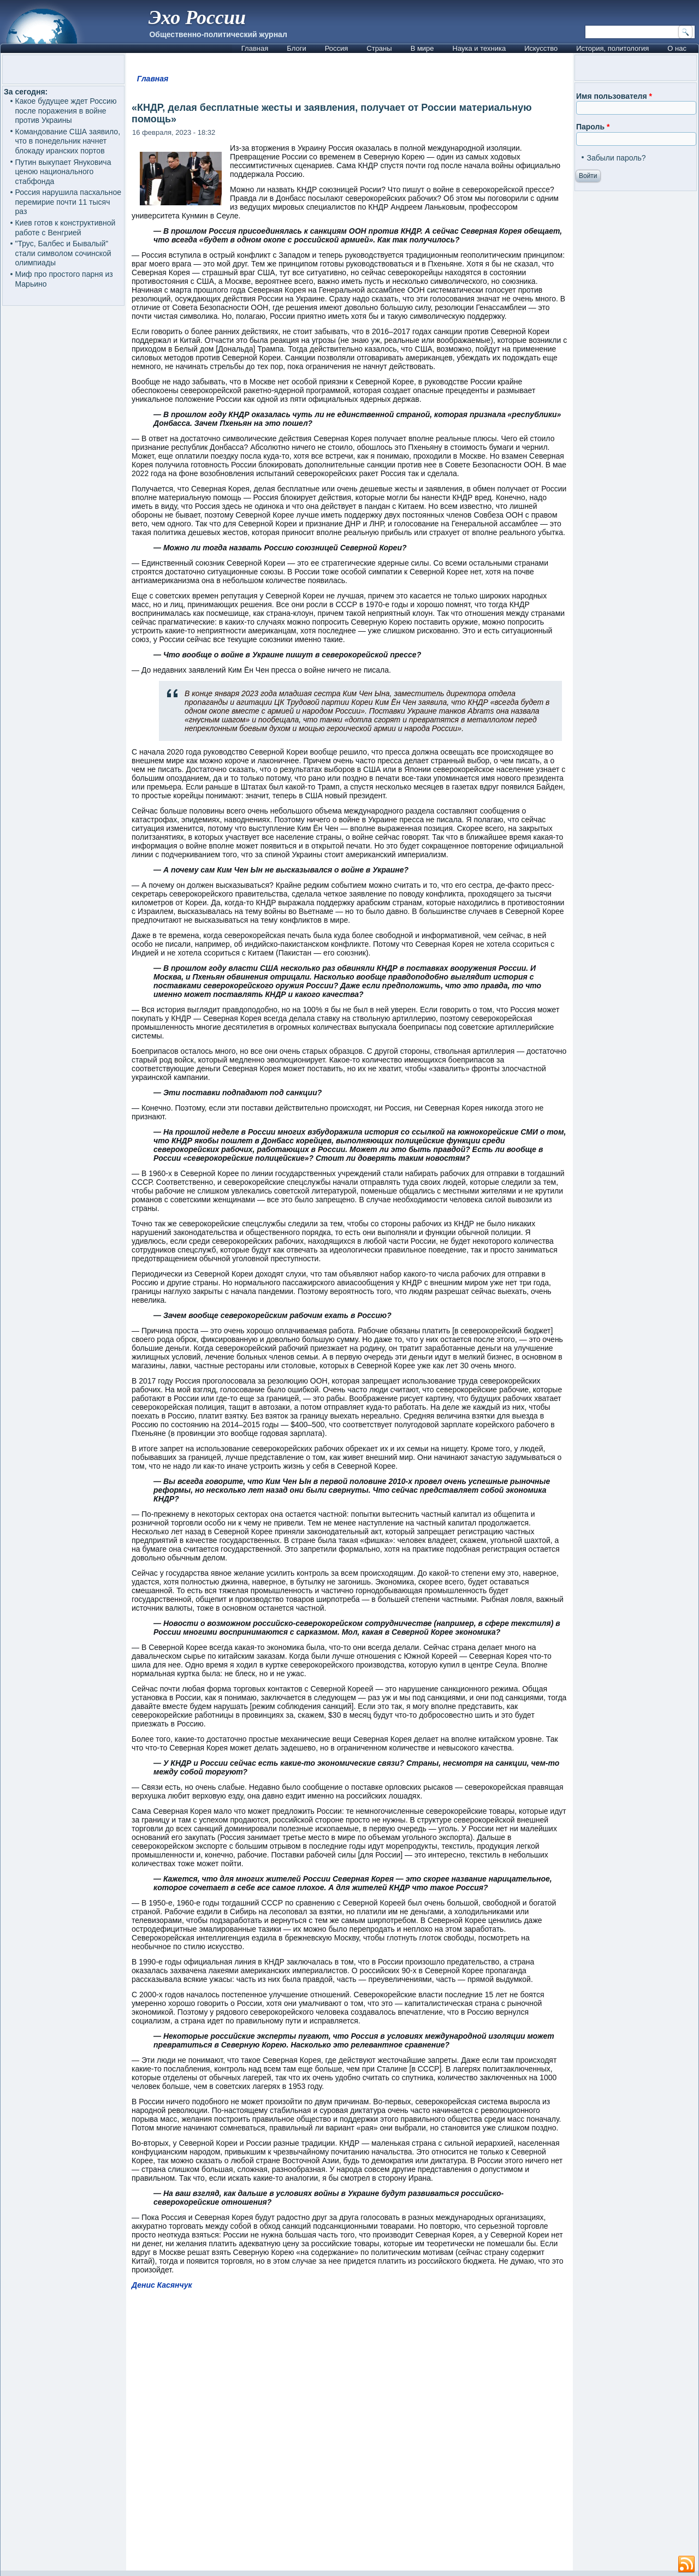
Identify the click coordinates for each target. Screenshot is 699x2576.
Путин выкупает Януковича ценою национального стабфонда (63, 172)
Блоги (296, 48)
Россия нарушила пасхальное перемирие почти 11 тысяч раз (68, 202)
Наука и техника (479, 48)
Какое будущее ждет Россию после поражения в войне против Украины (66, 110)
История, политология (612, 48)
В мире (422, 48)
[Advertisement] (349, 2435)
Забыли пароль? (616, 157)
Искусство (541, 48)
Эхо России (197, 17)
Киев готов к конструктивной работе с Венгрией (65, 227)
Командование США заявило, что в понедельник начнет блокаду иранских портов (68, 141)
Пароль (592, 126)
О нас (676, 48)
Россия (336, 48)
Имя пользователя (614, 96)
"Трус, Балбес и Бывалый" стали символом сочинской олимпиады (63, 253)
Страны (379, 48)
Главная (254, 48)
